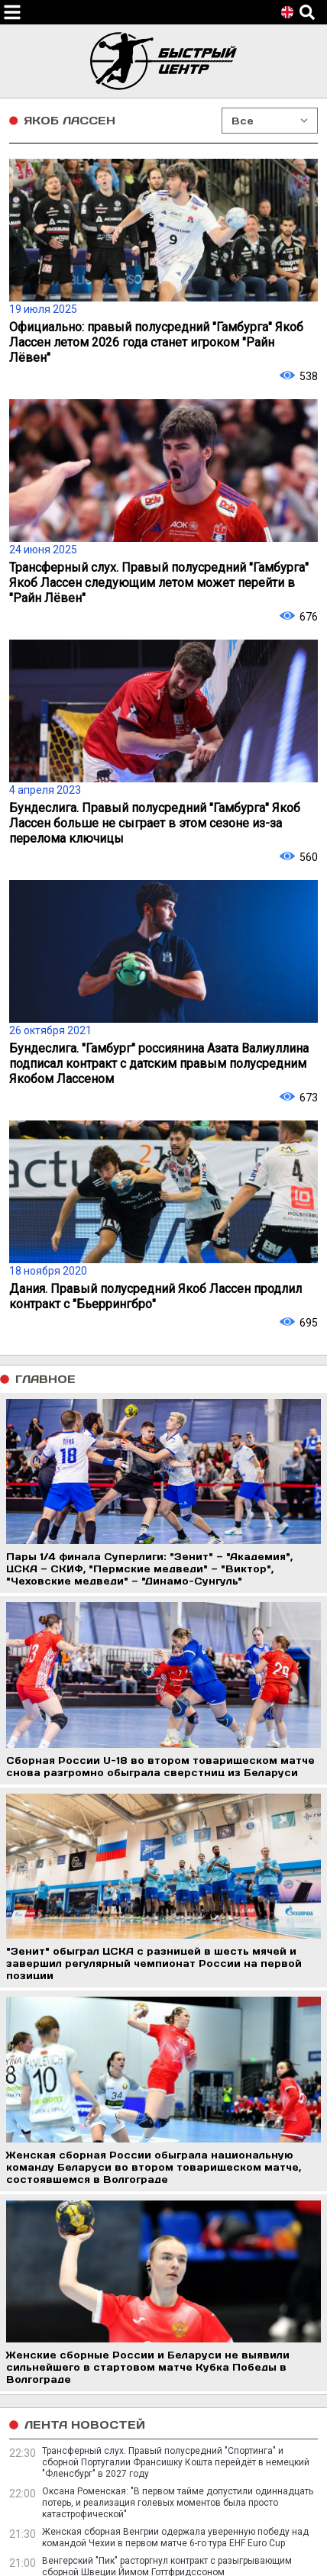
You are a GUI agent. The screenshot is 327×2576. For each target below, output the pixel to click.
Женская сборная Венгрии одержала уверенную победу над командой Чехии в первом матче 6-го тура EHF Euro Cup (175, 2537)
